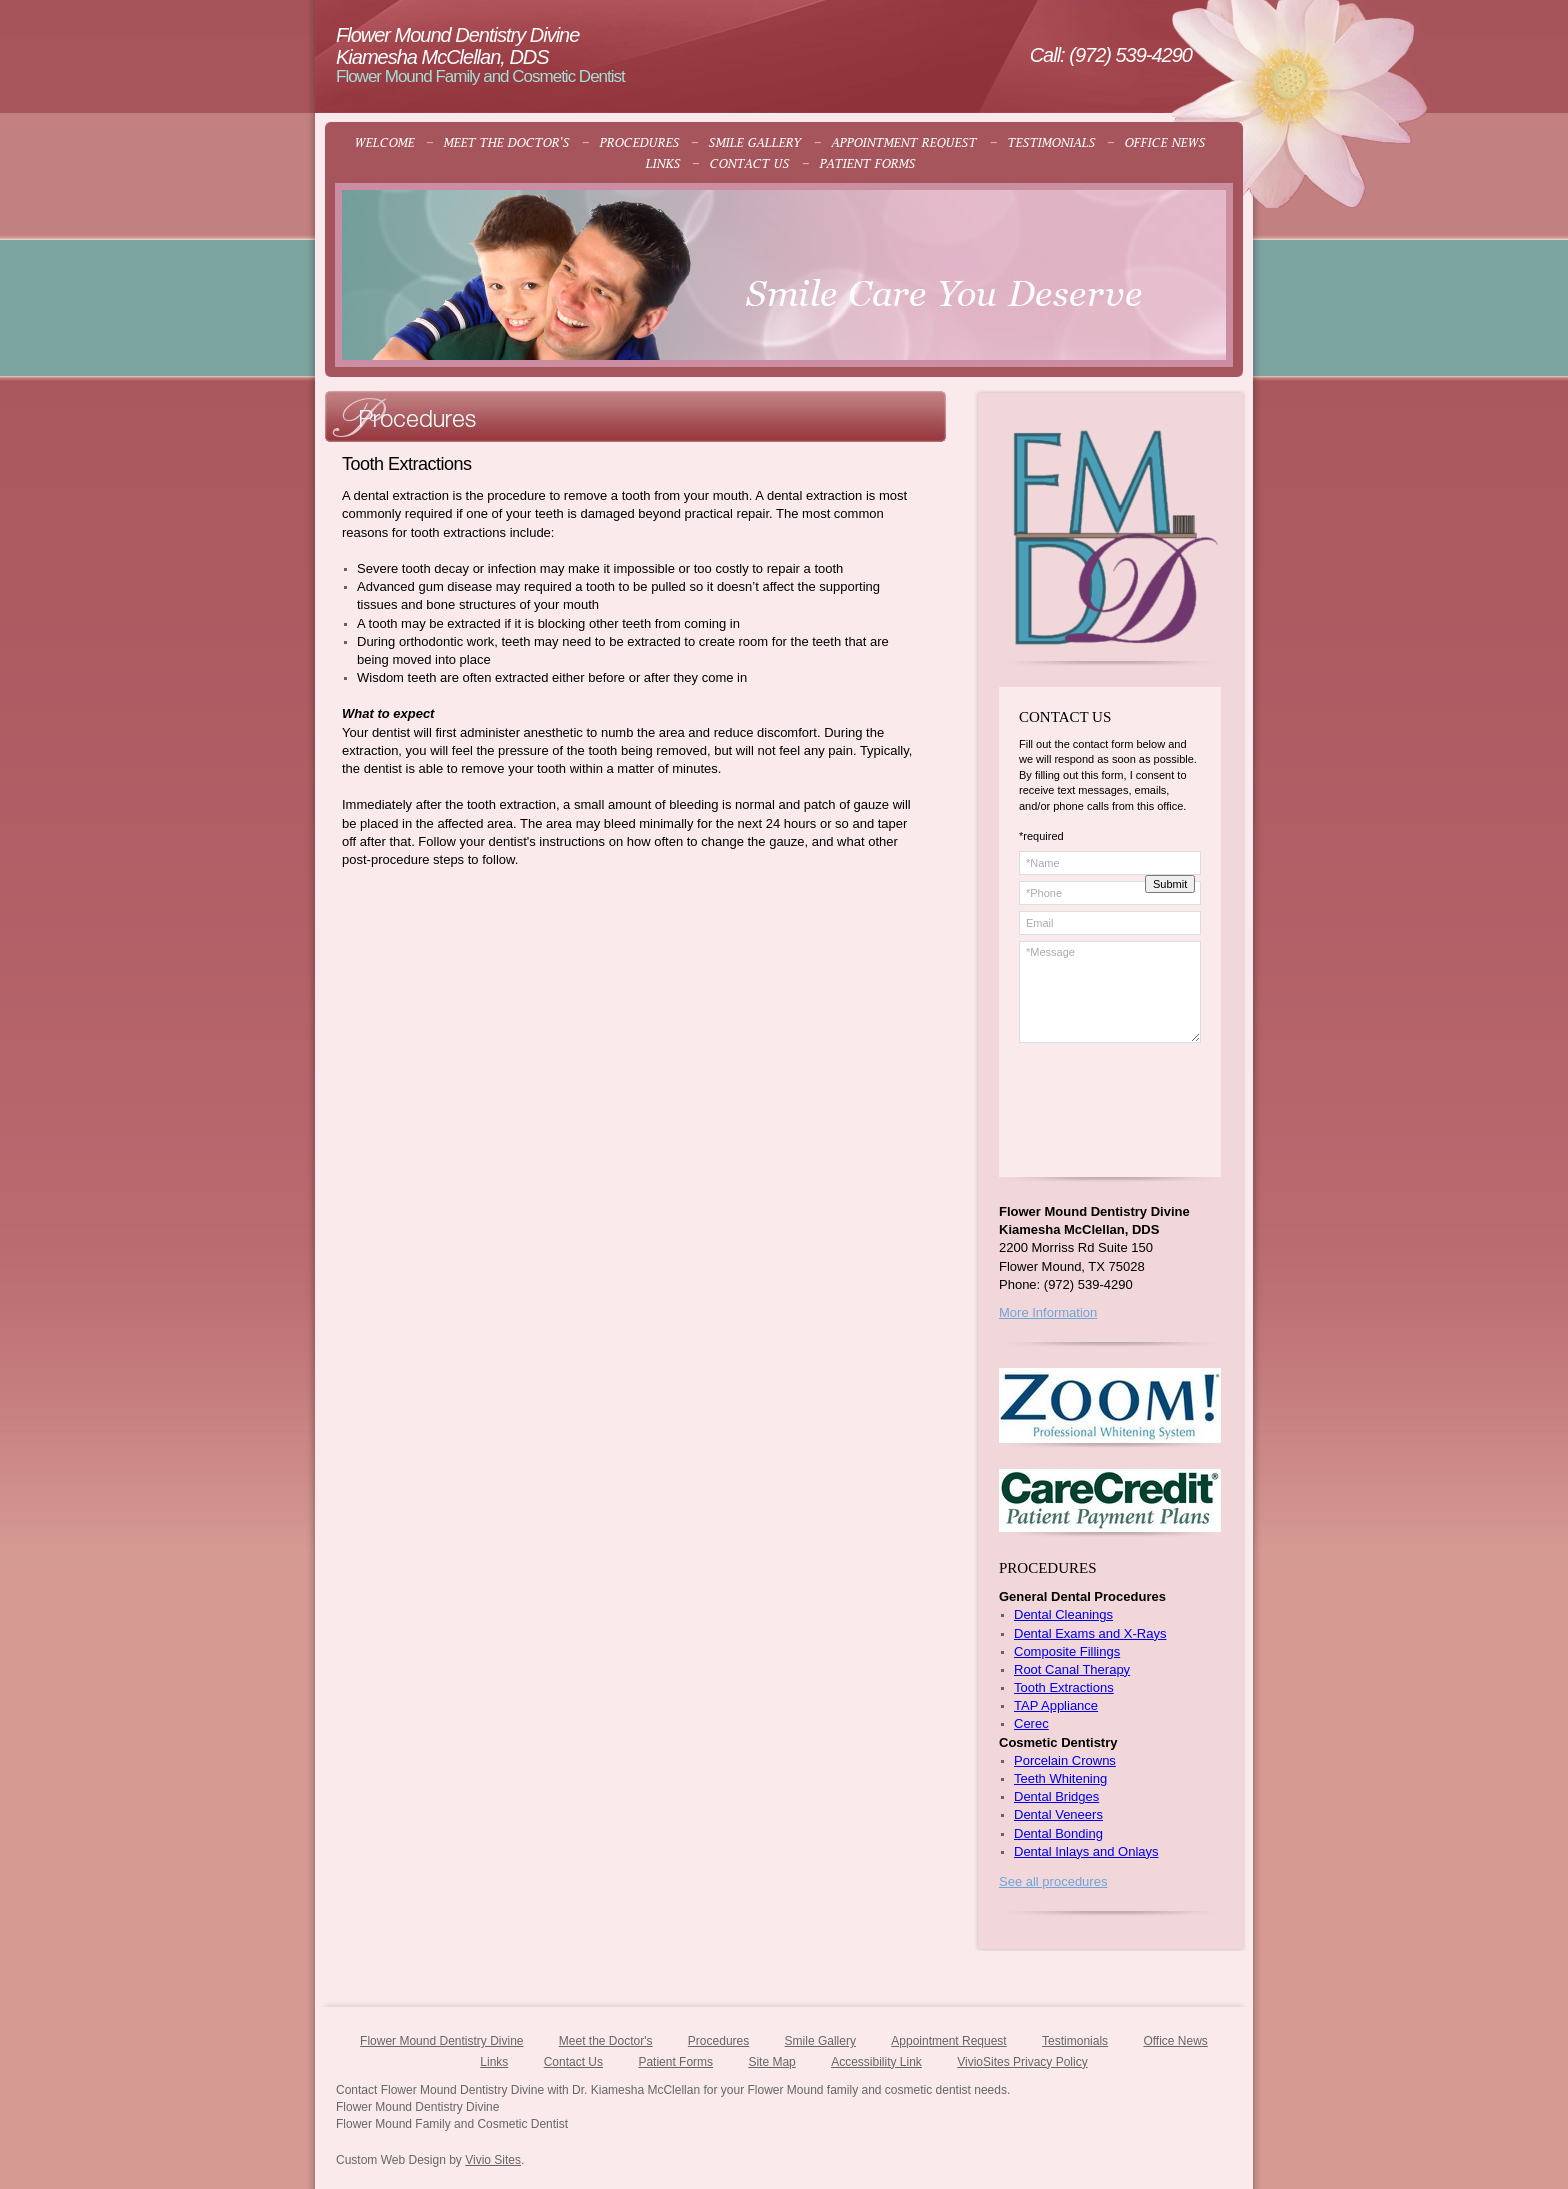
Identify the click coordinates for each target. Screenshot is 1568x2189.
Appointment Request (948, 2041)
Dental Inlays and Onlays (1086, 1851)
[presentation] (1115, 1121)
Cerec (1031, 1723)
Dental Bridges (1056, 1796)
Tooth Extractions (1064, 1687)
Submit (1170, 884)
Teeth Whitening (1060, 1778)
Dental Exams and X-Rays (1090, 1633)
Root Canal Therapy (1072, 1669)
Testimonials (1075, 2041)
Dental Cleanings (1063, 1614)
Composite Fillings (1067, 1651)
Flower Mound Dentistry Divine (441, 2041)
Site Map (771, 2062)
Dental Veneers (1058, 1814)
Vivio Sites (493, 2160)
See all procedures (1053, 1881)
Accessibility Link (876, 2062)
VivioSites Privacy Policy (1022, 2062)
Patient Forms (675, 2062)
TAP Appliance (1056, 1705)
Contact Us (573, 2062)
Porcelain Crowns (1065, 1760)
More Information (1048, 1312)
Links (494, 2062)
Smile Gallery (820, 2041)
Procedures (718, 2041)
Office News (1175, 2041)
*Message (1110, 992)
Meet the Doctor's (606, 2041)
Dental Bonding (1058, 1833)
